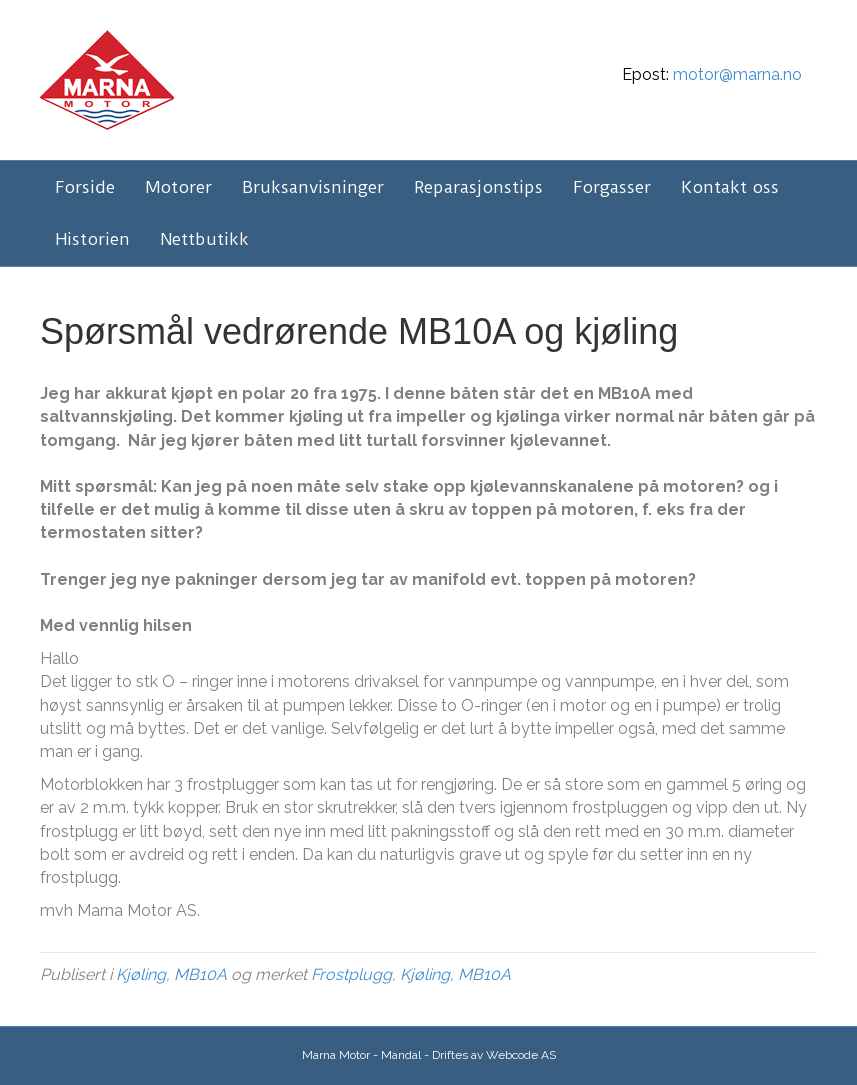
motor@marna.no (737, 74)
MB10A (200, 974)
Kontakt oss (730, 187)
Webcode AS (521, 1055)
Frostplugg (351, 974)
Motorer (178, 187)
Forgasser (612, 187)
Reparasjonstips (478, 187)
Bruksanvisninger (313, 187)
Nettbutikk (204, 239)
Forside (85, 187)
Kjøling (141, 974)
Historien (92, 239)
